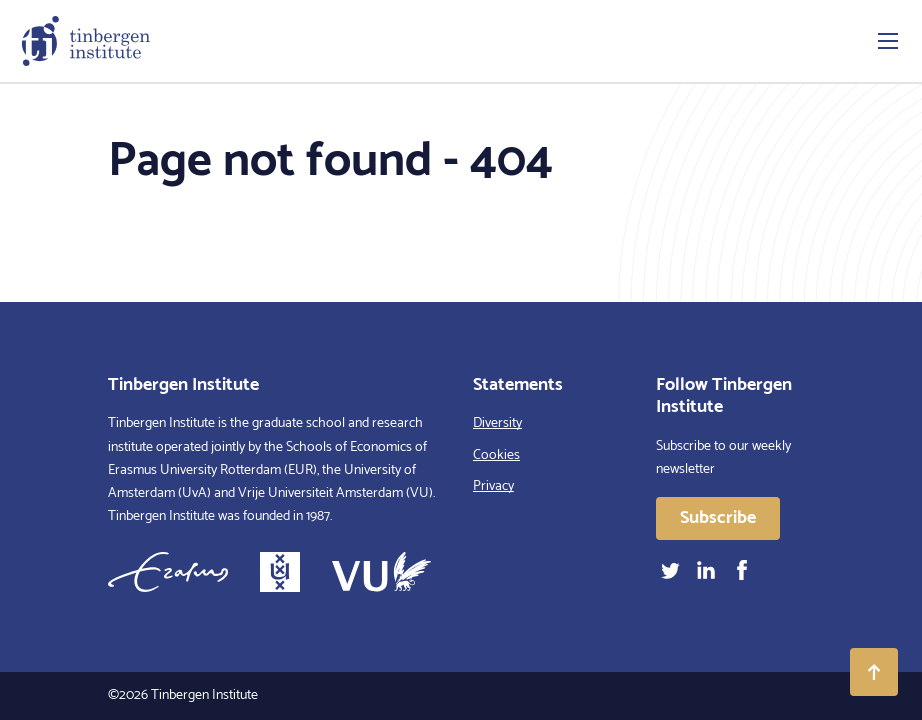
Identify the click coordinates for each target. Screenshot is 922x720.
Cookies (496, 455)
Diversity (497, 423)
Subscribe (718, 518)
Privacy (493, 486)
